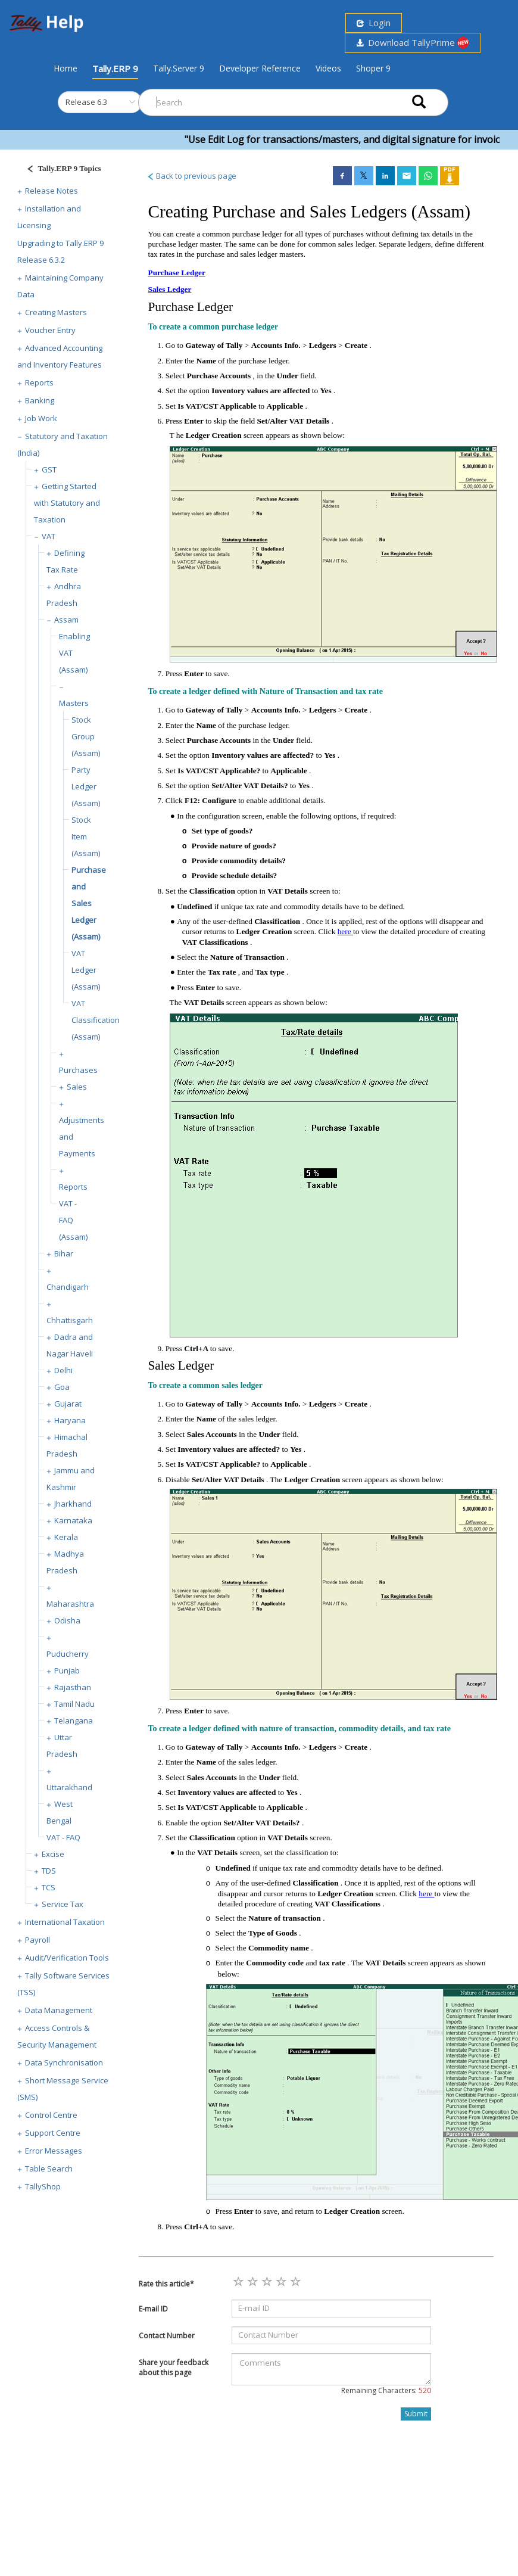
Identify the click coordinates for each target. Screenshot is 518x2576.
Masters (74, 703)
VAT (48, 536)
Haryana (70, 1420)
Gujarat (68, 1403)
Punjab (67, 1670)
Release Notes (51, 190)
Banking (39, 400)
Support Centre (52, 2132)
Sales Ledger (170, 289)
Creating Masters (56, 312)
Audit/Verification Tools (67, 1957)
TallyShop (43, 2186)
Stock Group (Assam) (85, 736)
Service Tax (62, 1904)
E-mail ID (153, 2309)
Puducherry (67, 1653)
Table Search (49, 2168)
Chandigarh (67, 1286)
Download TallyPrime (412, 42)
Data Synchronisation (64, 2062)
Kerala (66, 1537)
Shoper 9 (373, 68)
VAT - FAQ (63, 1837)
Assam (66, 619)
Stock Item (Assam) (85, 836)
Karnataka (73, 1520)
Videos (328, 68)
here (345, 931)
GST (49, 469)
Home (65, 68)
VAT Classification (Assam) (95, 1020)
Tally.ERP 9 (115, 68)
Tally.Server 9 (178, 68)
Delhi (63, 1370)
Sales (77, 1086)
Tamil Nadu (74, 1703)
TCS (48, 1887)
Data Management (58, 2010)
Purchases (78, 1070)
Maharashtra (70, 1603)
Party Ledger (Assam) (85, 786)
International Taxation (65, 1922)
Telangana (73, 1720)
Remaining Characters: (386, 2390)
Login (374, 23)
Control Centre (51, 2115)
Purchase (172, 307)
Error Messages (53, 2150)
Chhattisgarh (69, 1320)
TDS (49, 1870)
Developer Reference (260, 68)
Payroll (37, 1939)
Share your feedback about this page (173, 2367)
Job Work (41, 418)
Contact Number (167, 2336)
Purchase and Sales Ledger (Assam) (88, 903)
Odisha (67, 1620)
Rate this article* (166, 2284)
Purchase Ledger (176, 272)
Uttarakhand (69, 1787)
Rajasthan (72, 1687)
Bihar (63, 1253)
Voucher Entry (50, 330)
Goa (62, 1387)
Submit (415, 2414)
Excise (53, 1854)
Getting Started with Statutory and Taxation (67, 503)
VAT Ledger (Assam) (85, 970)
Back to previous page (191, 175)
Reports (39, 382)
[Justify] (60, 170)
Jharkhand (73, 1503)
